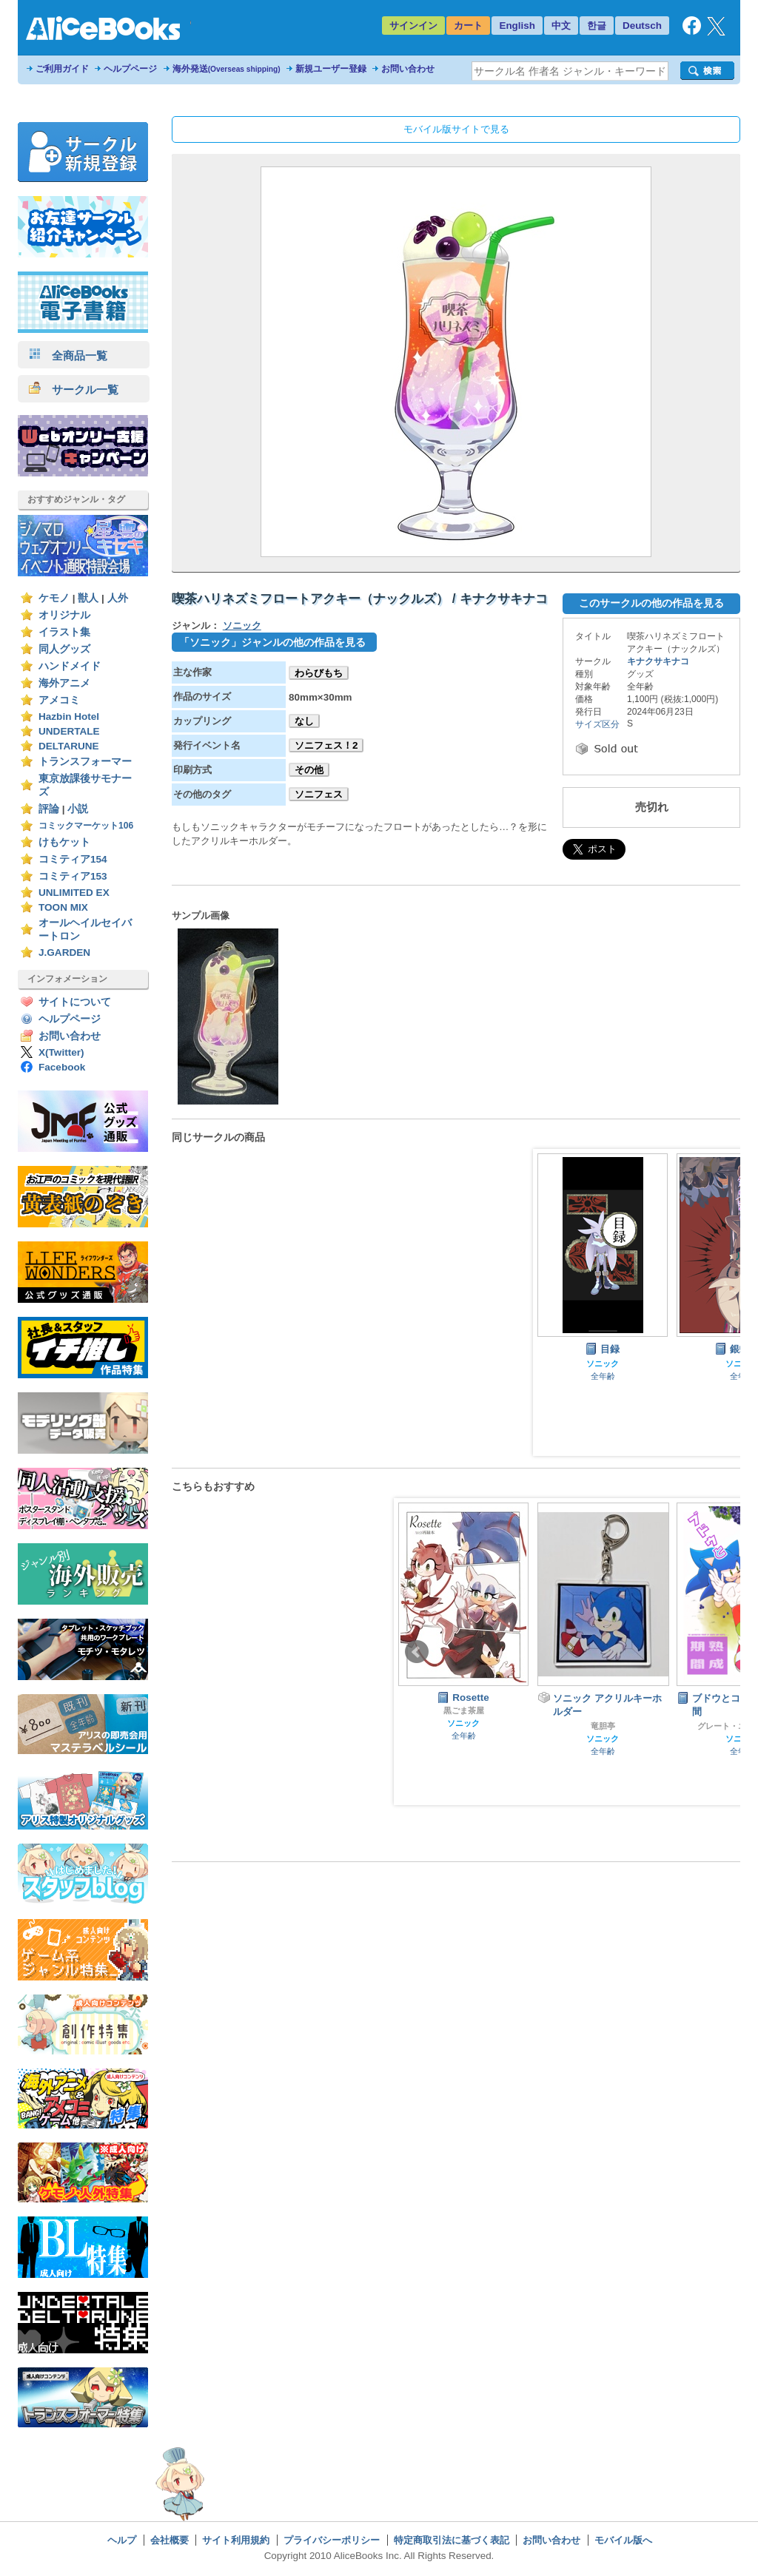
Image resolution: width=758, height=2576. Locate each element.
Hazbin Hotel (68, 716)
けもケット (64, 842)
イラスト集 (64, 632)
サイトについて (74, 1002)
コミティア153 (72, 876)
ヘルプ (121, 2540)
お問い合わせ (408, 69)
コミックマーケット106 (85, 825)
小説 (77, 809)
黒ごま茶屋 (463, 1710)
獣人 (88, 598)
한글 (596, 25)
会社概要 (169, 2540)
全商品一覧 (68, 355)
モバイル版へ (623, 2540)
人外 (117, 598)
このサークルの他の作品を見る (651, 603)
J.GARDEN (64, 952)
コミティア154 (72, 859)
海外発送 (226, 69)
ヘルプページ (130, 69)
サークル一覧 (73, 389)
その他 (309, 769)
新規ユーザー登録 (330, 69)
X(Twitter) (61, 1052)
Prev (417, 1652)
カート (468, 25)
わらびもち (319, 672)
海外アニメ (64, 683)
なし (304, 720)
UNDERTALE (69, 731)
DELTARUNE (68, 746)
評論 (48, 809)
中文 (561, 25)
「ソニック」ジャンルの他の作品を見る (272, 642)
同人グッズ (64, 649)
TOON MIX (63, 907)
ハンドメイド (69, 666)
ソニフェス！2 (326, 745)
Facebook (61, 1067)
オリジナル (64, 615)
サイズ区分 (597, 724)
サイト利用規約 (235, 2540)
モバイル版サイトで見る (456, 129)
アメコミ (59, 700)
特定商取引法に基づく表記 (451, 2540)
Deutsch (642, 25)
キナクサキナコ (658, 661)
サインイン (413, 25)
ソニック (242, 625)
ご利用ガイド (62, 69)
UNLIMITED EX (74, 892)
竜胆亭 (603, 1726)
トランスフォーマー (85, 761)
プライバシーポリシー (332, 2540)
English (517, 25)
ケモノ (54, 598)
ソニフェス (319, 794)
